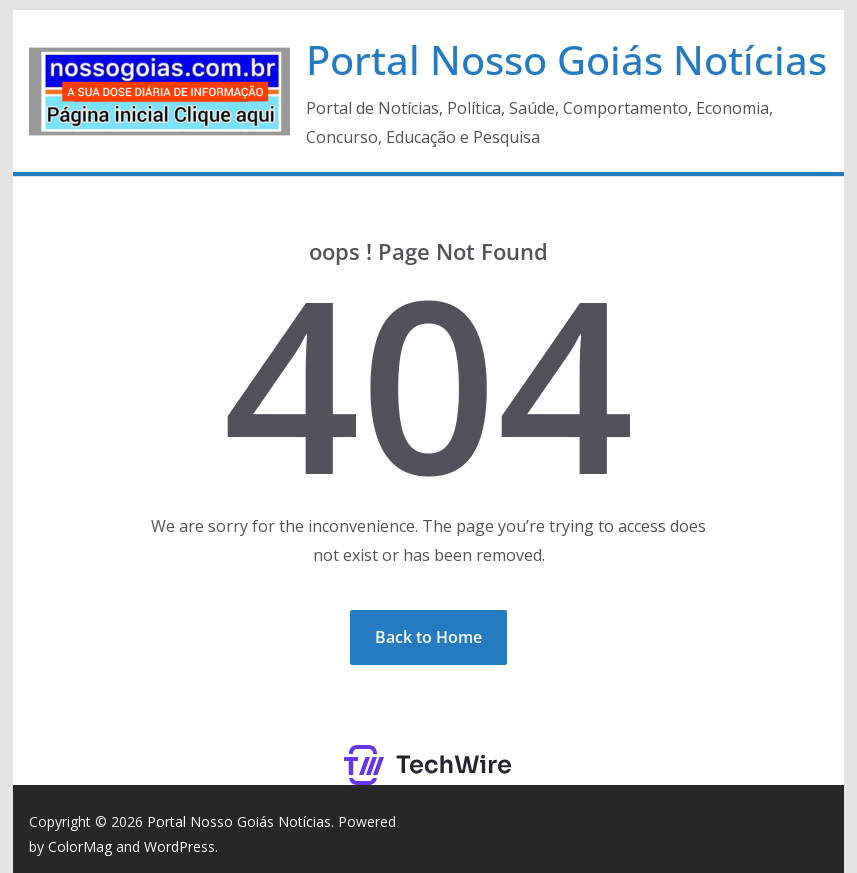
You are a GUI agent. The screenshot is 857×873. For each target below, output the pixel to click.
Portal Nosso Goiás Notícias (566, 59)
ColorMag (80, 846)
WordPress (179, 846)
